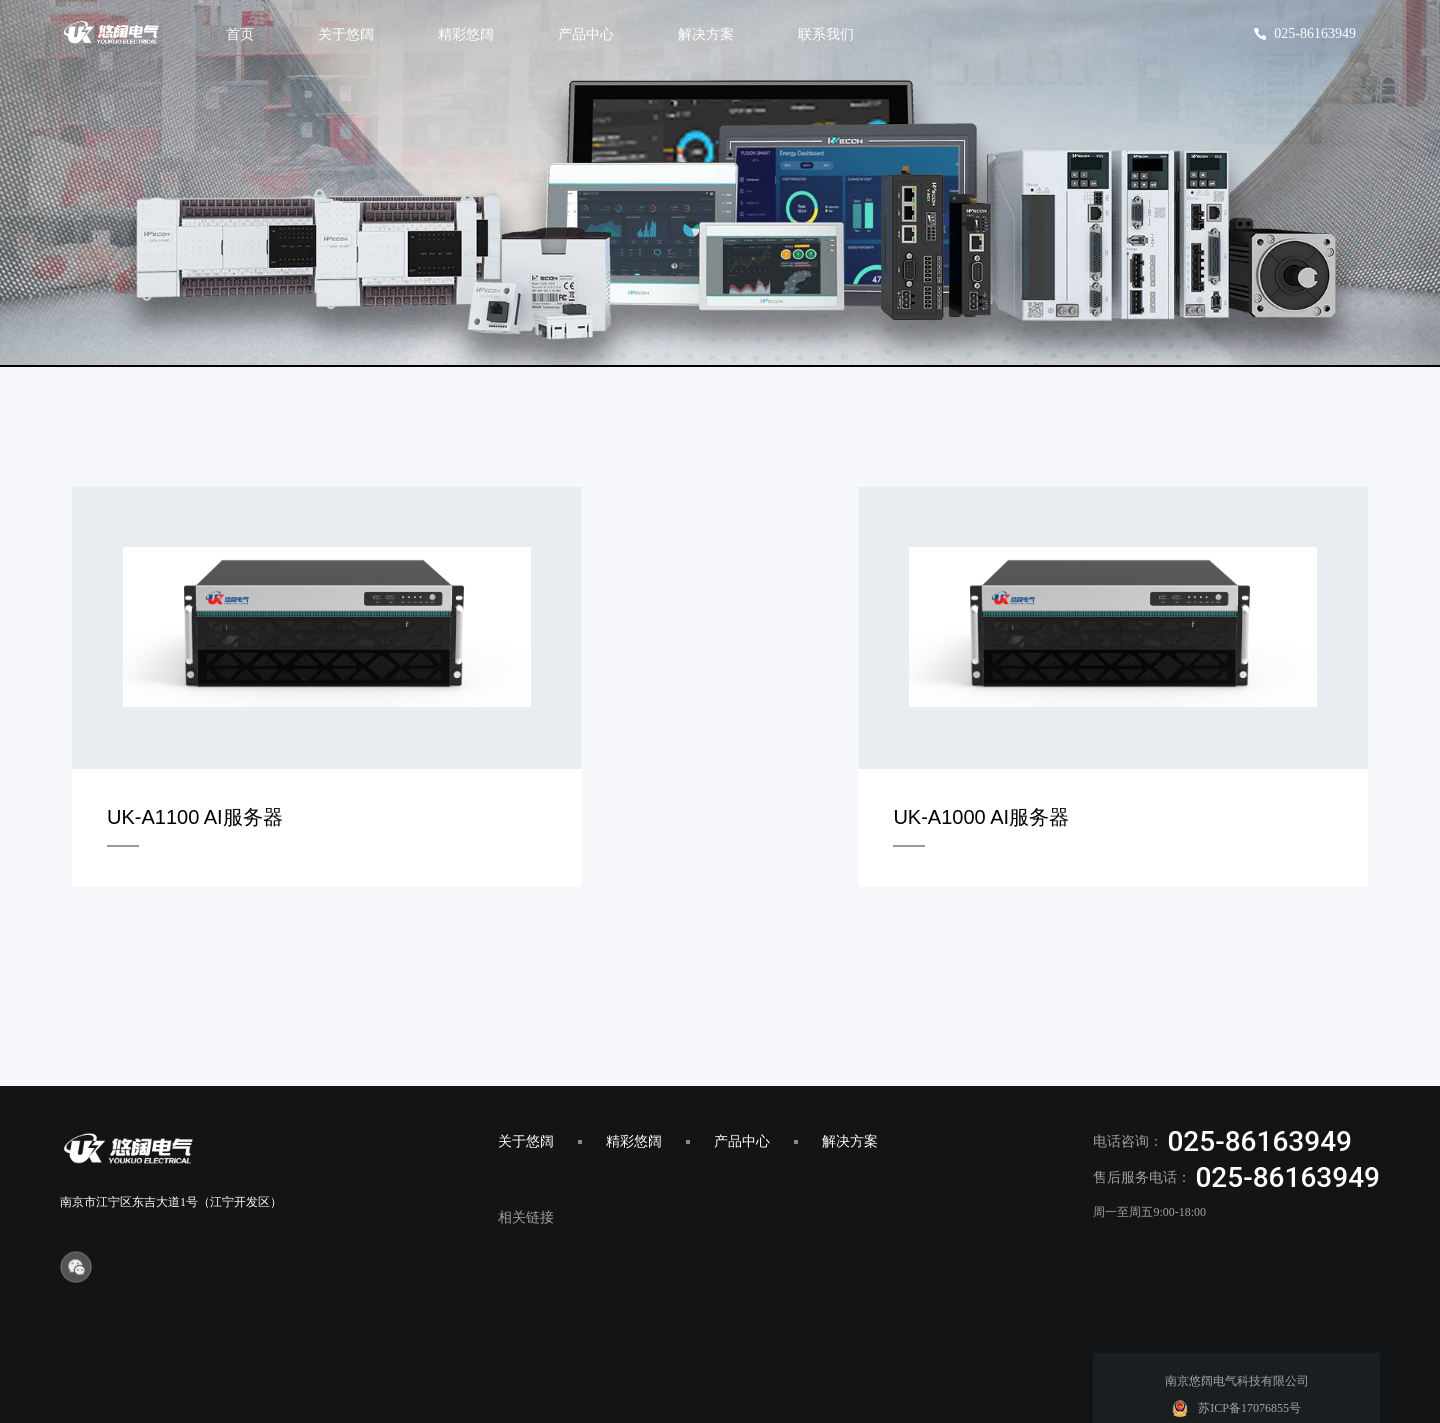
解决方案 (850, 1079)
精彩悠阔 (634, 1079)
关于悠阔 (526, 1079)
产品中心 (742, 1079)
